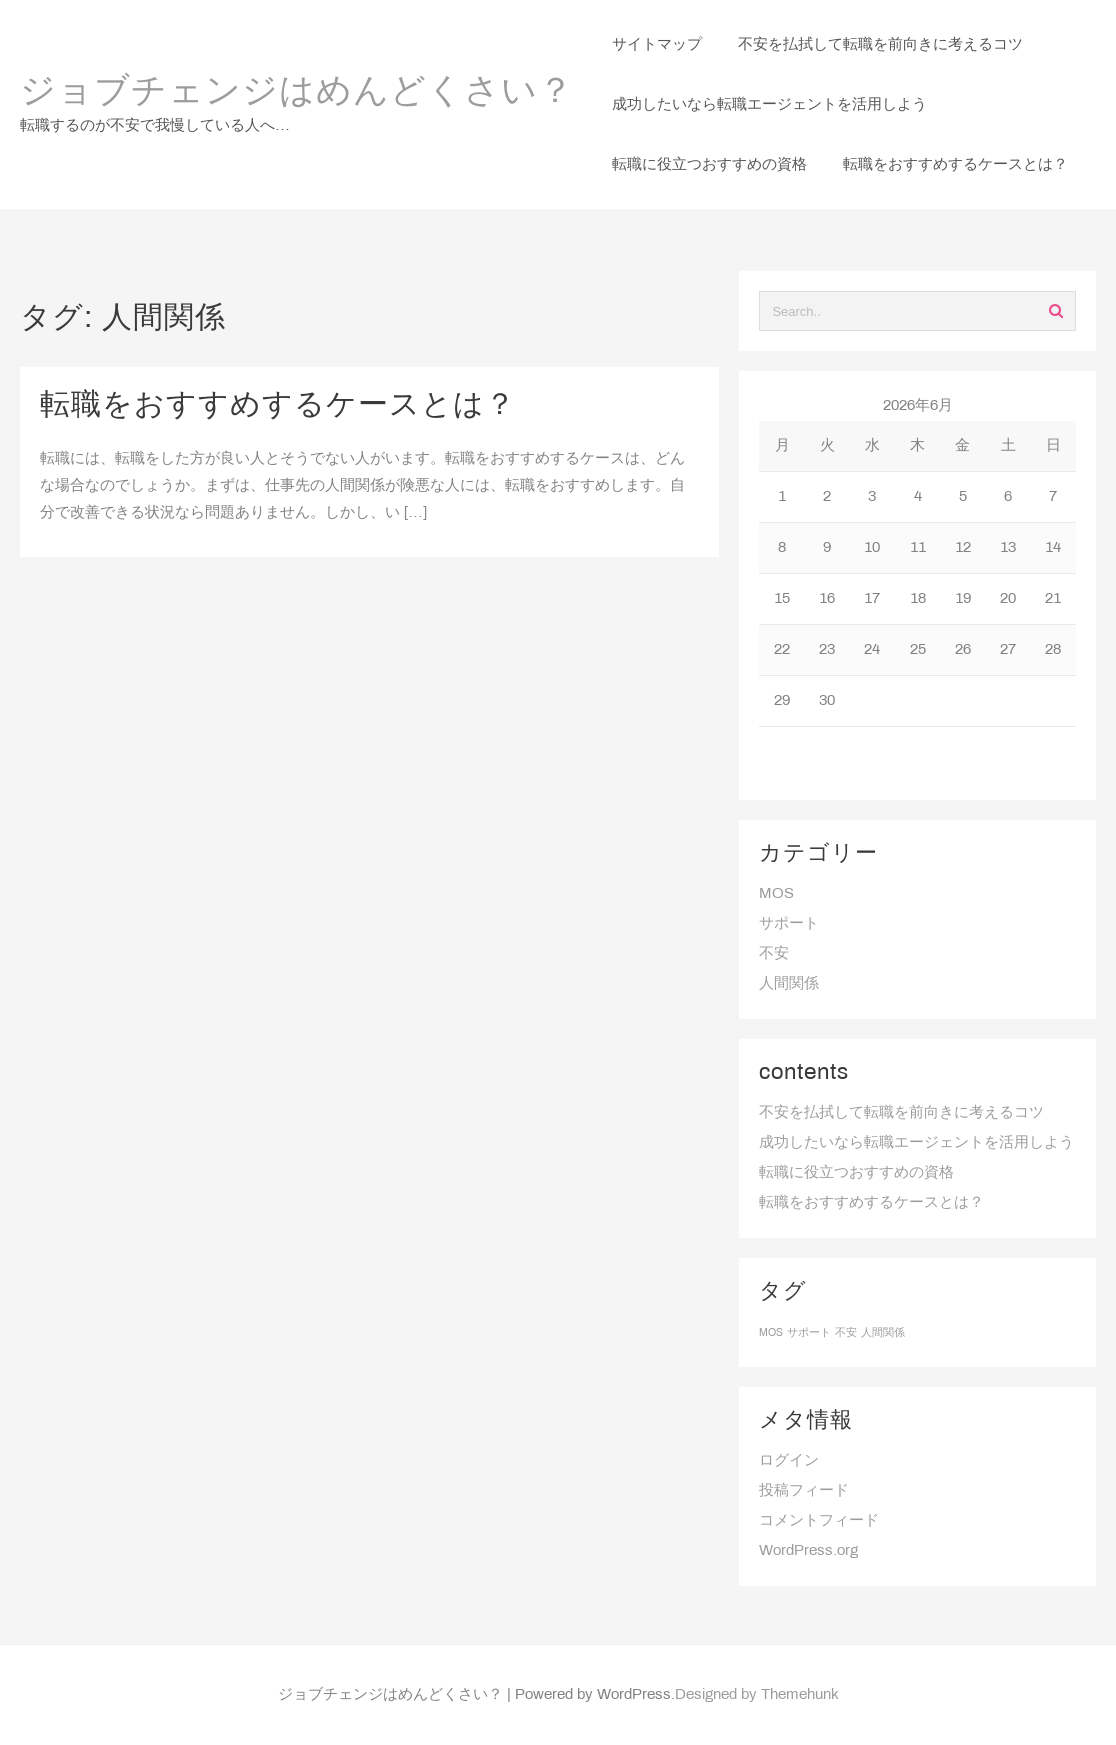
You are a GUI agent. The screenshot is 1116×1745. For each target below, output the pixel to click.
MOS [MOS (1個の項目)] (771, 1333)
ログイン (789, 1461)
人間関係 (789, 984)
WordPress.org (808, 1551)
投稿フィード (804, 1491)
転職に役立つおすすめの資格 (856, 1173)
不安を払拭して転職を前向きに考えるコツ (901, 1113)
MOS (776, 894)
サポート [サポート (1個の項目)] (809, 1333)
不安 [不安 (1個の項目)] (846, 1333)
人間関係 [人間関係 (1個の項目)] (883, 1333)
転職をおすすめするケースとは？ (278, 406)
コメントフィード (819, 1521)
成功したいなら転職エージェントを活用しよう (916, 1143)
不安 (774, 954)
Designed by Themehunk (757, 1695)
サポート (789, 924)
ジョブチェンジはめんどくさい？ (297, 93)
